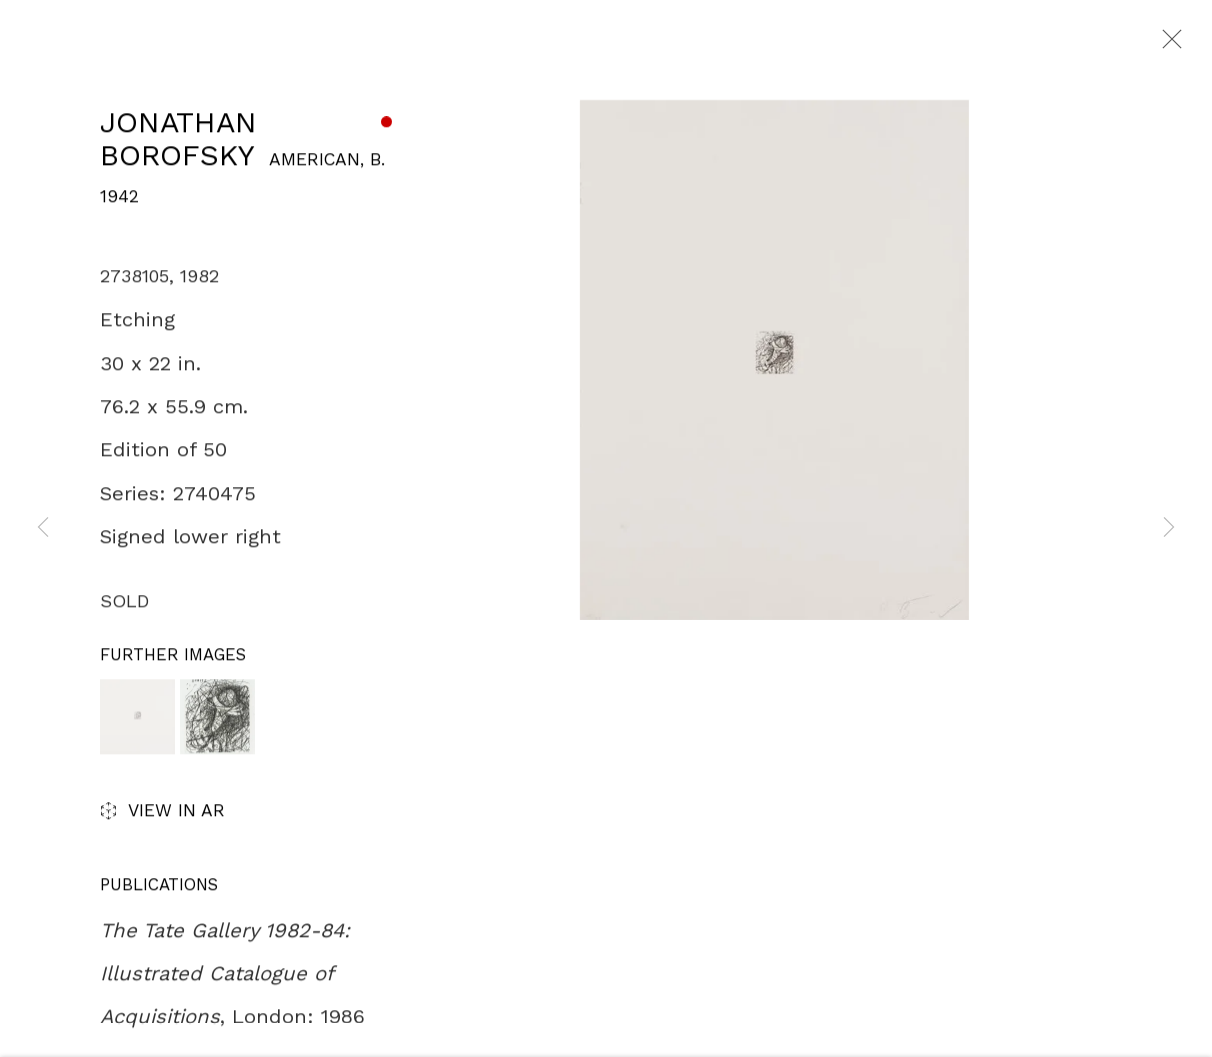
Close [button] (1167, 45)
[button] (137, 719)
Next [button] (1169, 529)
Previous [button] (43, 529)
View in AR (162, 815)
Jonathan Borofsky (178, 141)
